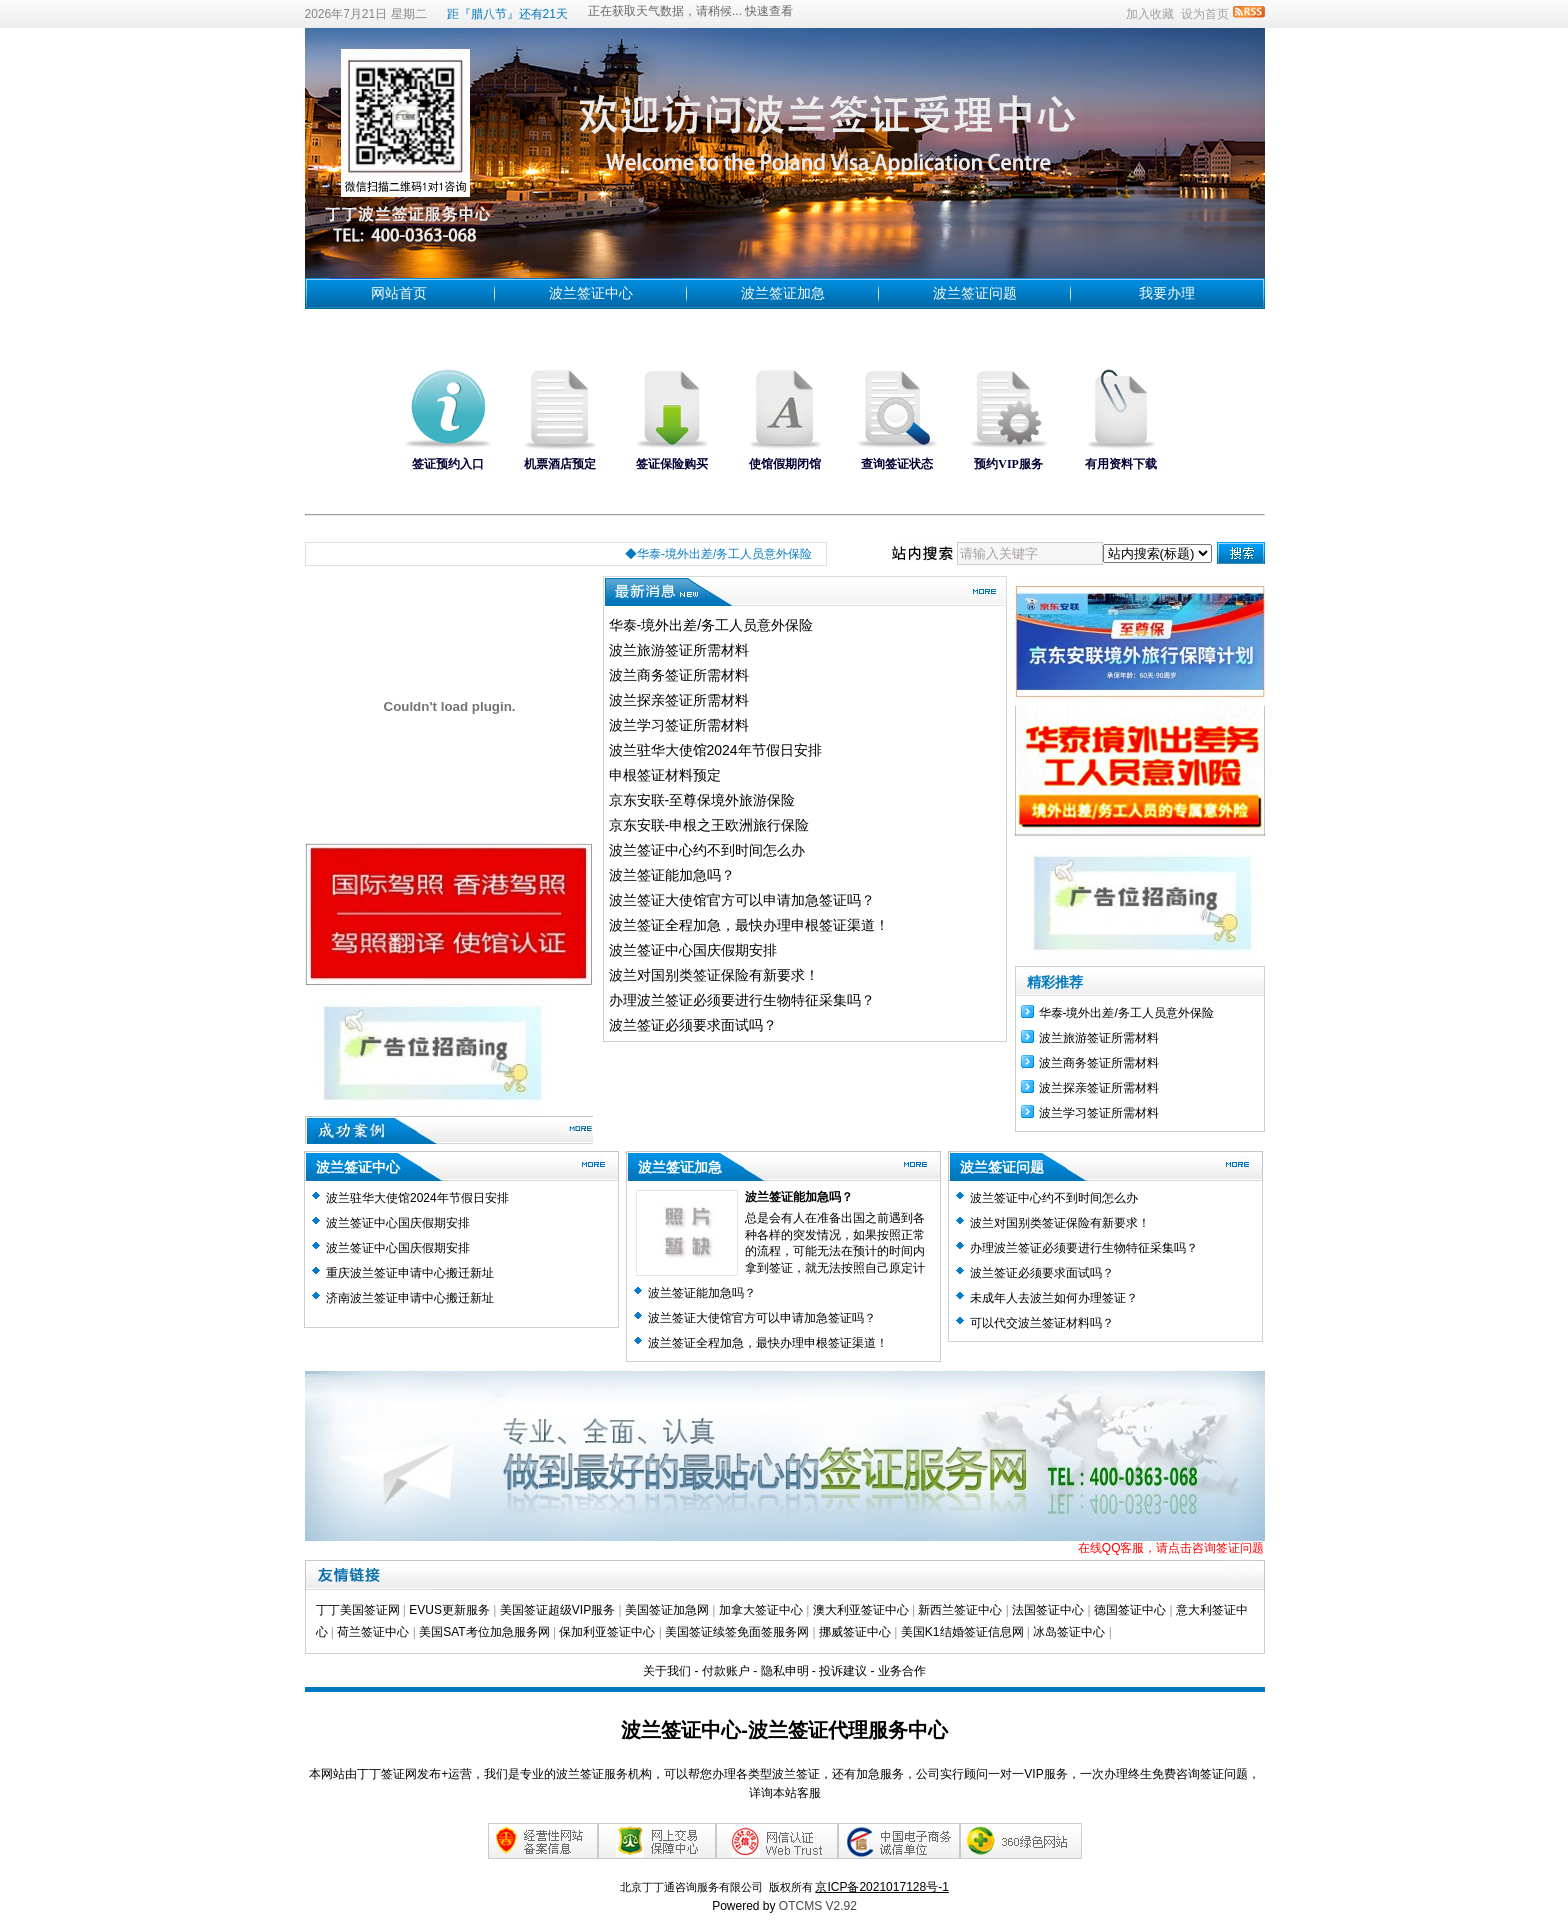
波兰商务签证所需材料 (679, 675)
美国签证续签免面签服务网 (737, 1632)
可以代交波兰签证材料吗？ (1042, 1323)
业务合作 (902, 1671)
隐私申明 (785, 1671)
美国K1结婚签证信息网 (962, 1632)
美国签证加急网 (667, 1610)
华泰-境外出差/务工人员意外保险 (711, 625)
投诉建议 (843, 1671)
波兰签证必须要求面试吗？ (693, 1025)
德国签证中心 (1130, 1610)
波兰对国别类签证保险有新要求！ (714, 975)
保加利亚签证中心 (608, 1632)
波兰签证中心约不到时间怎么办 (707, 850)
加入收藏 (1150, 14)
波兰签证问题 (975, 293)
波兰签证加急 (783, 293)
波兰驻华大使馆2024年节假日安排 (715, 750)
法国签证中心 (1048, 1610)
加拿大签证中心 (761, 1610)
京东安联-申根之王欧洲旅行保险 (709, 825)
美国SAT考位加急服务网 (484, 1632)
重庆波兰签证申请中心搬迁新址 (410, 1273)
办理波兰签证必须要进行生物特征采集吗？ (742, 1000)
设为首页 (1205, 14)
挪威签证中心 (856, 1632)
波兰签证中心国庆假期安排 (693, 950)
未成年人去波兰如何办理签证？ (1054, 1298)
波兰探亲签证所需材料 (679, 700)
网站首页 (399, 293)
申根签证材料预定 (665, 775)
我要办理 (1167, 293)
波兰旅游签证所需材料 (679, 650)
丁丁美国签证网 (358, 1610)
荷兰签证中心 (373, 1632)
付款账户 (726, 1671)
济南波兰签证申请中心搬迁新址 (410, 1298)
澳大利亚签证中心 (861, 1610)
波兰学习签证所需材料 (679, 725)
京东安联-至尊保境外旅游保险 (702, 800)
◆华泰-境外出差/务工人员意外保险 (725, 554)
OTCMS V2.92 (818, 1906)
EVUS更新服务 (449, 1610)
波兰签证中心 (591, 293)
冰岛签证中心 (1069, 1632)
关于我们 (667, 1671)
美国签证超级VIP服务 (557, 1610)
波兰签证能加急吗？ (672, 875)
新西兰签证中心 (960, 1610)
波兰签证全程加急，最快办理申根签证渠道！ (749, 925)
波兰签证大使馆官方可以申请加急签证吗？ (742, 900)
